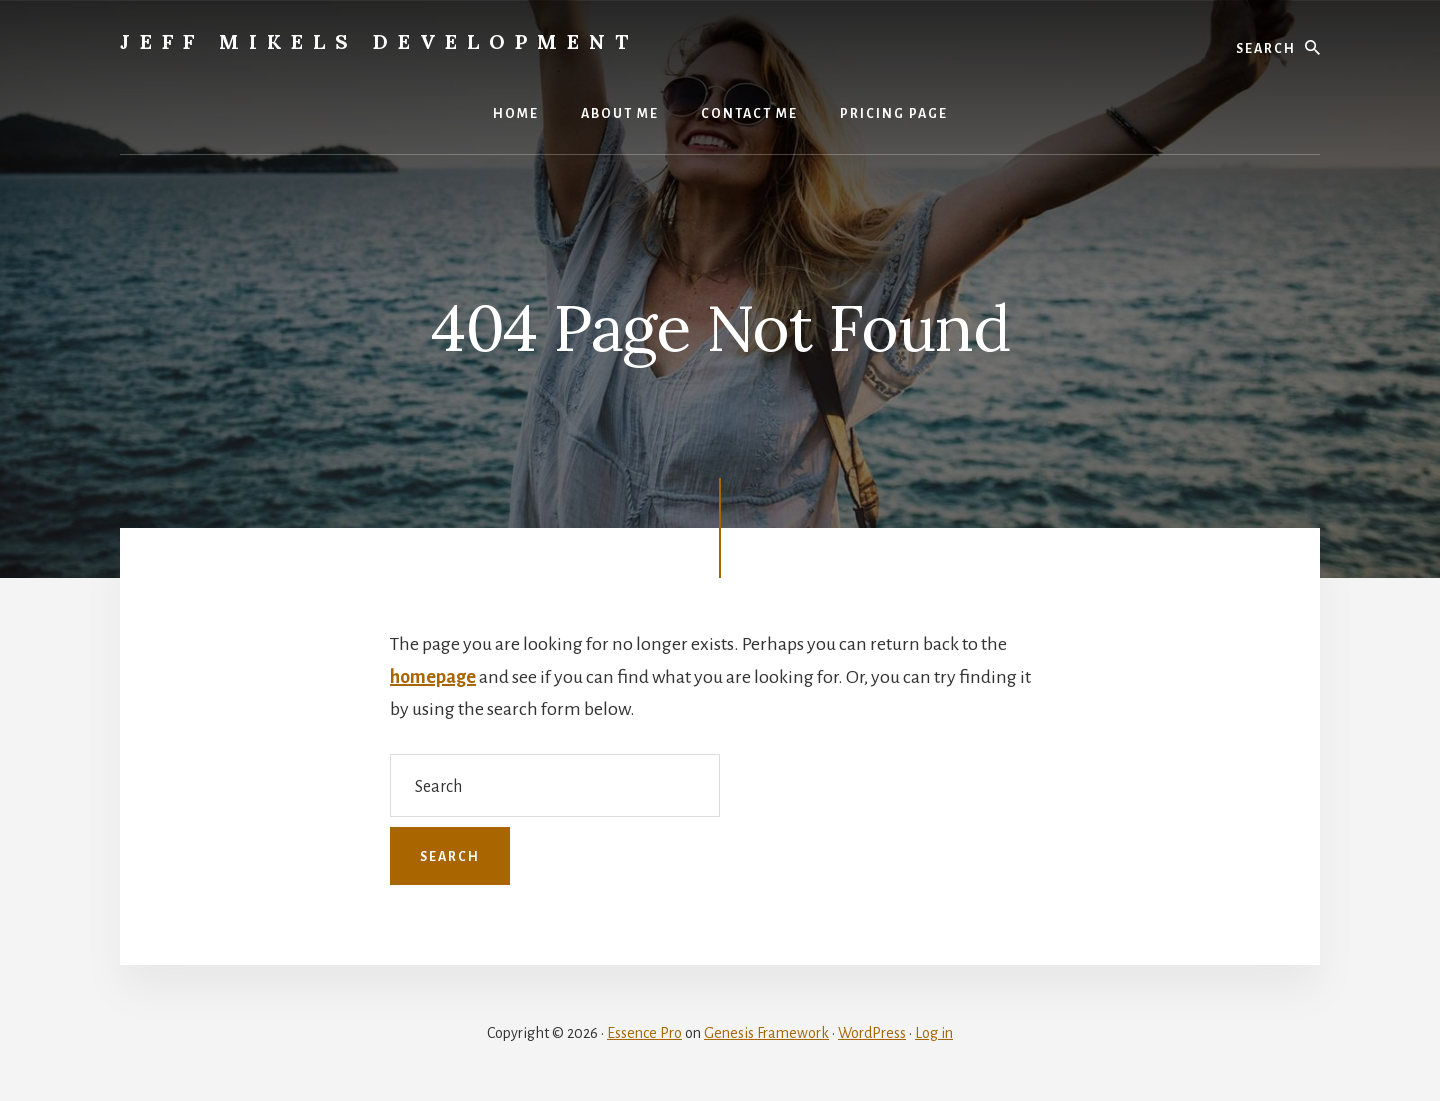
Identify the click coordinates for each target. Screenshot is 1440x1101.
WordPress (872, 1033)
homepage (433, 677)
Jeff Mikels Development (379, 41)
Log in (934, 1033)
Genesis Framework (766, 1033)
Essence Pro (644, 1033)
